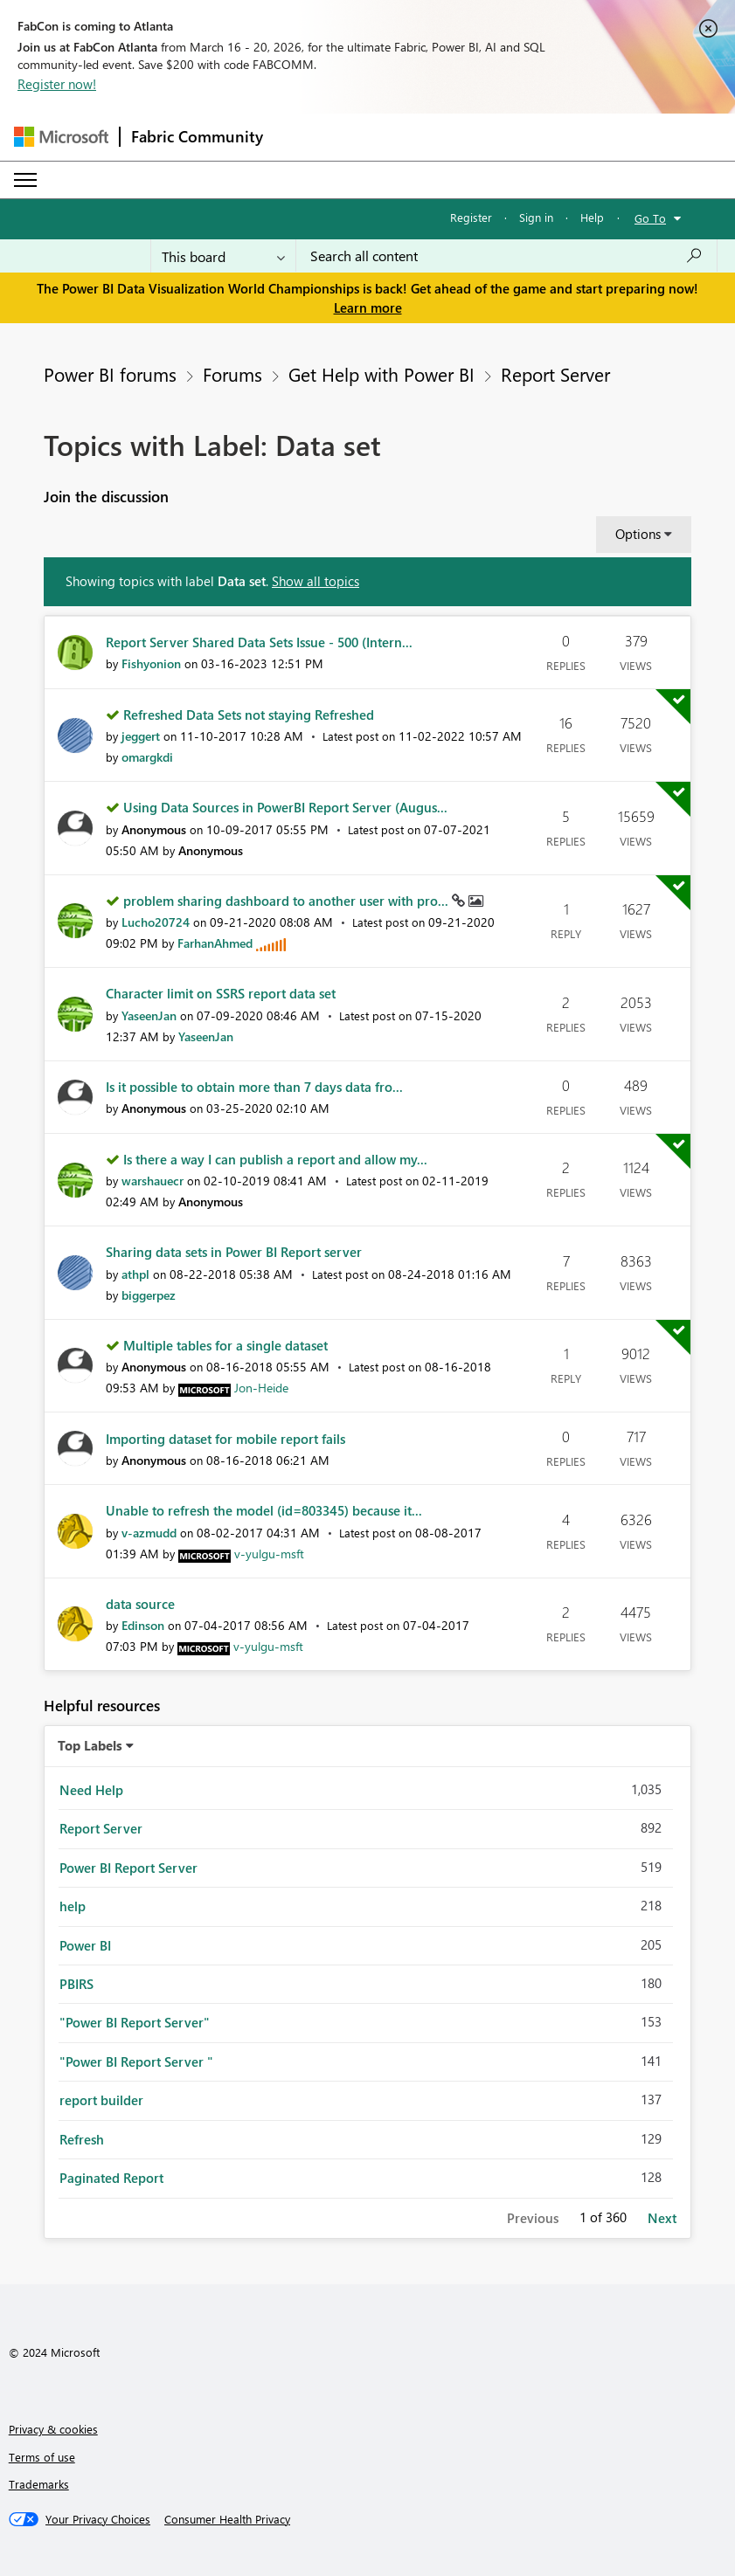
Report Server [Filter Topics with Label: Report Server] (100, 1828)
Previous (532, 2218)
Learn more (368, 307)
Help (592, 217)
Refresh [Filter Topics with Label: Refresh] (81, 2139)
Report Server (555, 374)
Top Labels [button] (90, 1745)
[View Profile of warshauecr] (152, 1180)
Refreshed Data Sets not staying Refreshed (248, 714)
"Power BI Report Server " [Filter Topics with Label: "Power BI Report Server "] (136, 2061)
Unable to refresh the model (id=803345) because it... (264, 1510)
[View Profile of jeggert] (140, 736)
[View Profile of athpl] (135, 1274)
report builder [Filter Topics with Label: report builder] (101, 2100)
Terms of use (42, 2456)
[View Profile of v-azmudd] (149, 1532)
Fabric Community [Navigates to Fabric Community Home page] (197, 136)
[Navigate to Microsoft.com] (61, 137)
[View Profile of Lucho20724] (155, 922)
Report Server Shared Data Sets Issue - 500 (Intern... (259, 642)
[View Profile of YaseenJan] (149, 1015)
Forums (232, 374)
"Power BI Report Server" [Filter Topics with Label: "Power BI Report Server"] (134, 2022)
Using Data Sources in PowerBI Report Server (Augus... (285, 807)
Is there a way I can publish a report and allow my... (275, 1159)
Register (471, 217)
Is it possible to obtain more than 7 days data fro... (254, 1086)
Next (662, 2218)
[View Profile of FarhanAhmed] (215, 943)
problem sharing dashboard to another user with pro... (287, 900)
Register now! (56, 84)
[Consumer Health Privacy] (227, 2519)
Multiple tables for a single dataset (225, 1345)
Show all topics (315, 581)
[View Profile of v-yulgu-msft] (269, 1553)
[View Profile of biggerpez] (148, 1295)
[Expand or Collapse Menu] (25, 180)
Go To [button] (650, 218)
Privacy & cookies (53, 2428)
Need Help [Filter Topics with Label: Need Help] (91, 1790)
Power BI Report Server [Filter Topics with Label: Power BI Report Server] (128, 1867)
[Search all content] (506, 256)
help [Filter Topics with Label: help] (72, 1906)
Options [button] (638, 533)
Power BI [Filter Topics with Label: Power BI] (85, 1945)
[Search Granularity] (223, 256)
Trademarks (39, 2483)
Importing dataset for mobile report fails (225, 1438)
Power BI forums (110, 374)
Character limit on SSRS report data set (221, 993)
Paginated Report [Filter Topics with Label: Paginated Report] (111, 2177)
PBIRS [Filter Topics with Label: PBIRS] (76, 1983)
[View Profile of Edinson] (142, 1625)
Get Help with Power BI (381, 374)
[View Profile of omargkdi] (147, 756)
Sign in (536, 217)
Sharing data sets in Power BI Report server (234, 1251)
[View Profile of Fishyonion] (151, 663)
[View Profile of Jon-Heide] (261, 1387)
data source (140, 1604)
